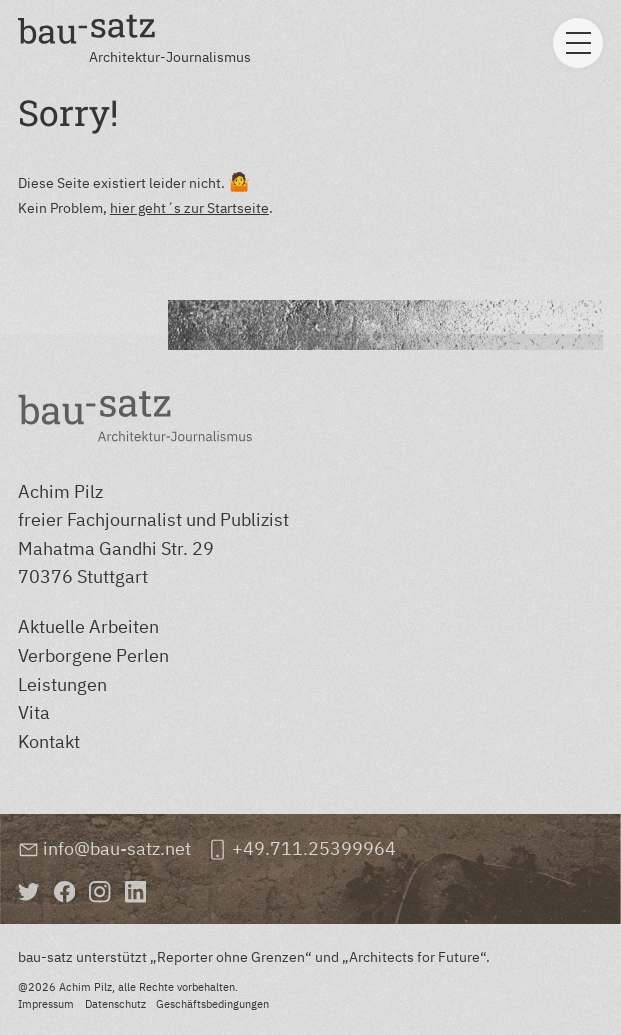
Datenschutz (115, 1004)
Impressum (46, 1004)
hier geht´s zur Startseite (189, 207)
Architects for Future (414, 956)
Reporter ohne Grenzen (231, 956)
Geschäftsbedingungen (212, 1004)
